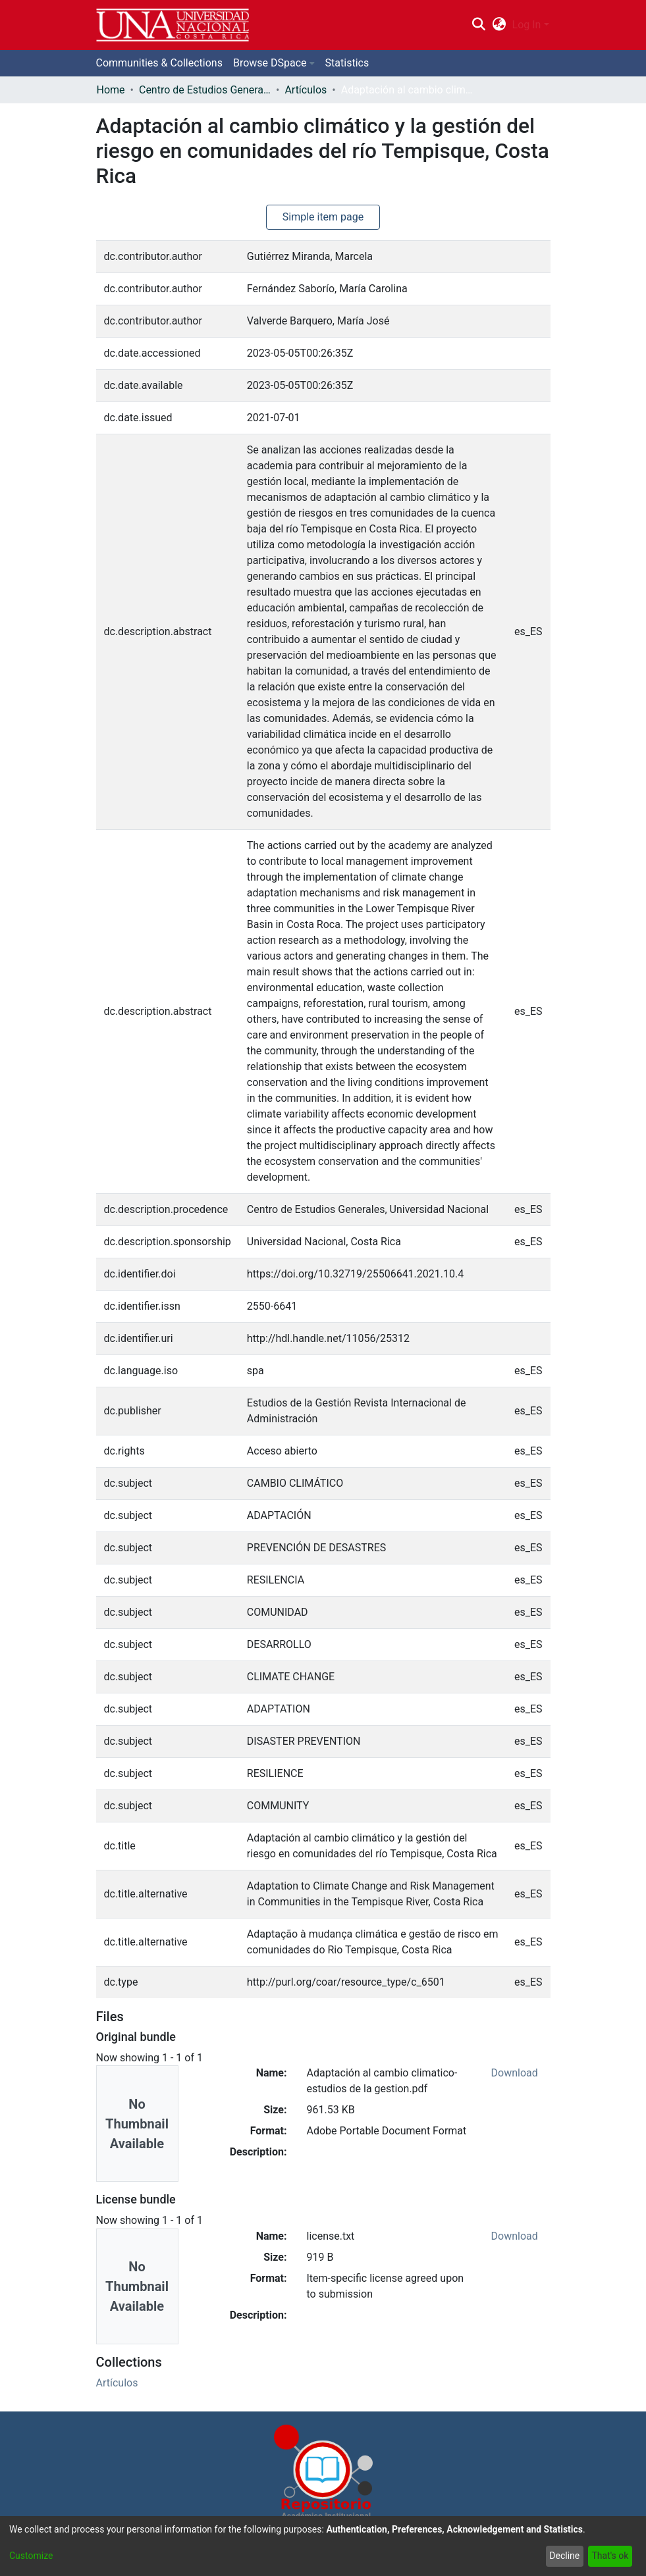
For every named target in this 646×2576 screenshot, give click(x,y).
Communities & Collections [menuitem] (159, 63)
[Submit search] (479, 25)
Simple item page (323, 217)
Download (514, 2073)
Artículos (305, 90)
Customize (31, 2555)
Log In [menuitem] (526, 24)
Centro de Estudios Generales (205, 90)
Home (111, 90)
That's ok (609, 2555)
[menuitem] (499, 25)
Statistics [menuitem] (347, 63)
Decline (564, 2555)
